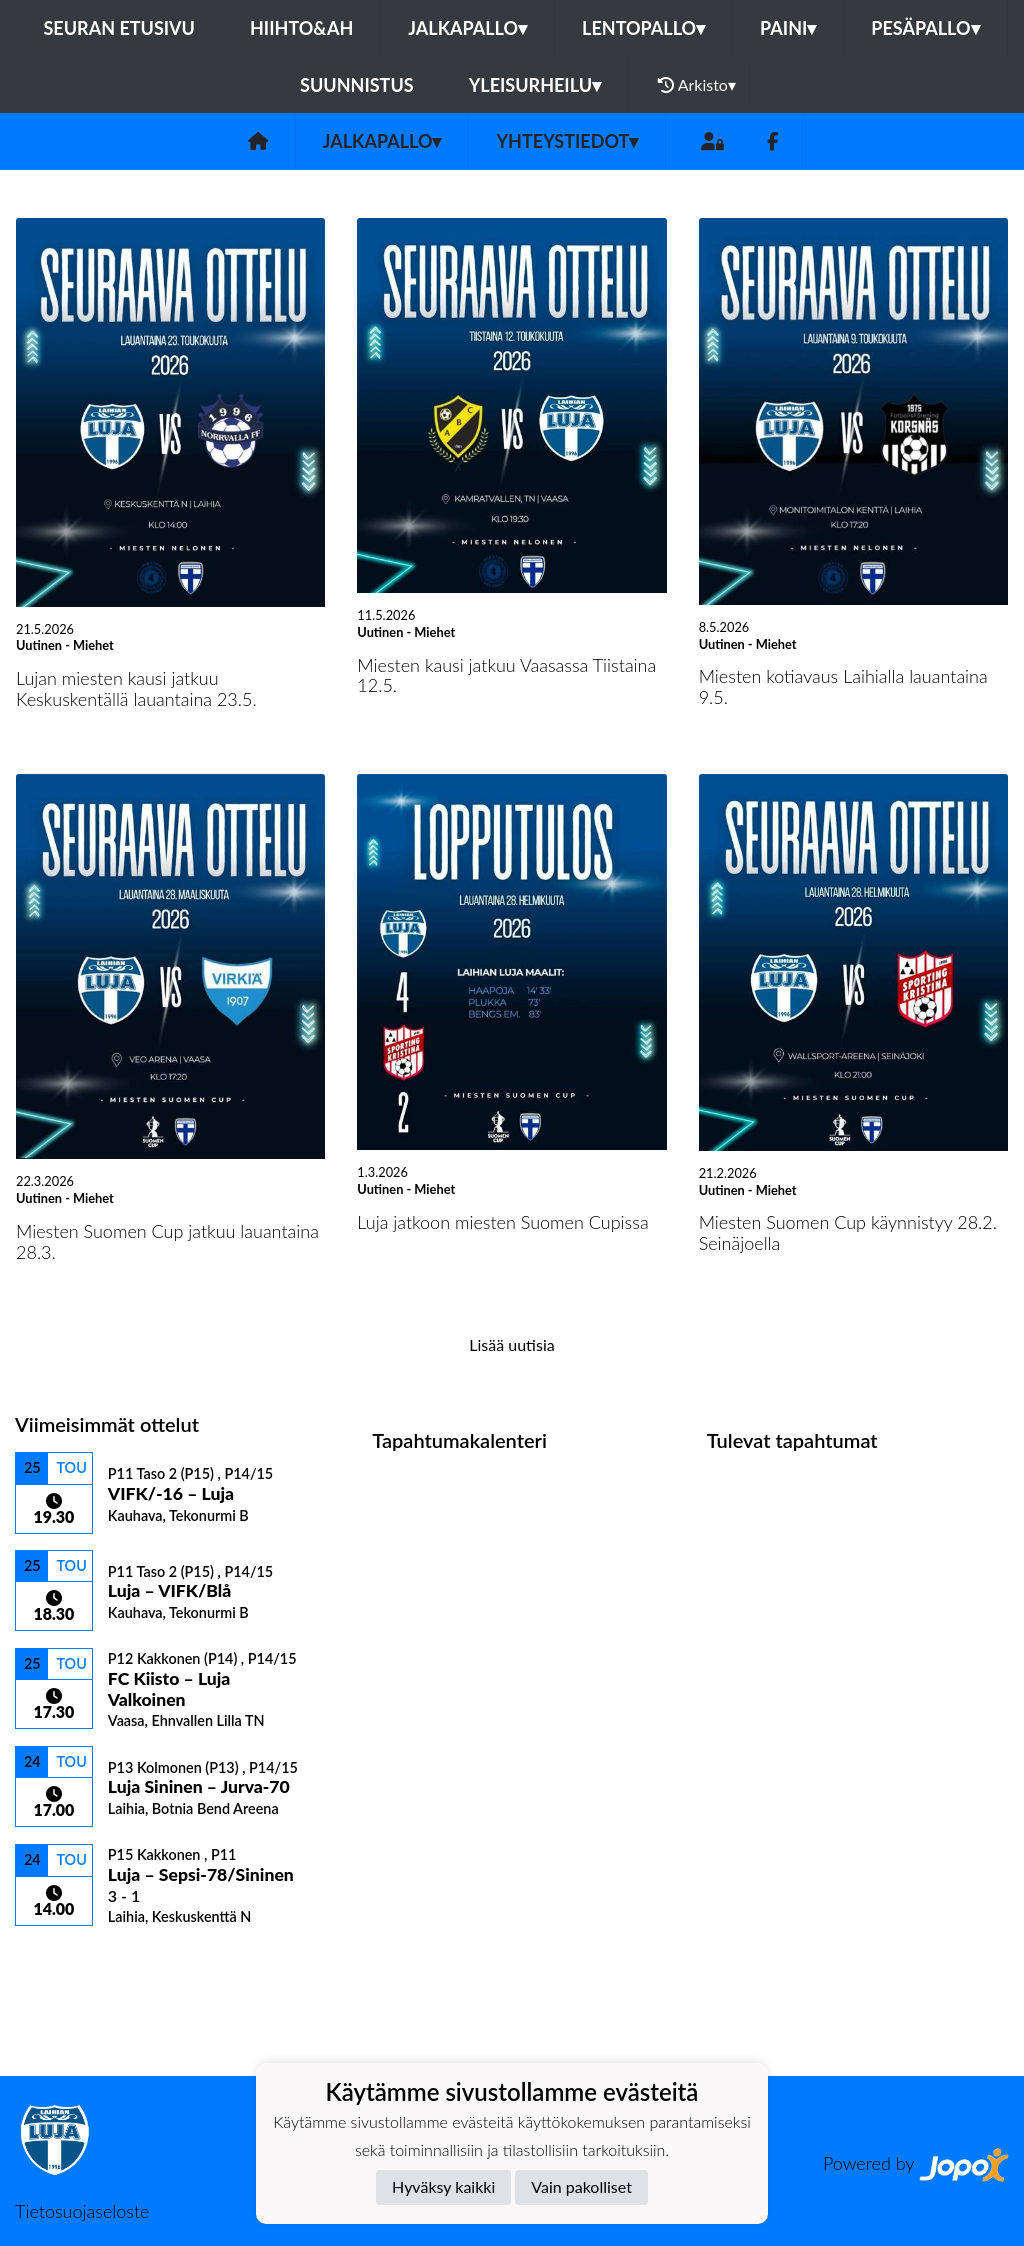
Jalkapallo (467, 28)
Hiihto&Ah (301, 28)
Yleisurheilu (535, 85)
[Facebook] (772, 141)
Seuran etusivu (119, 28)
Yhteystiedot (567, 141)
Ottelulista (64, 1960)
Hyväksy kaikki (443, 2186)
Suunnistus (357, 85)
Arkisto (697, 85)
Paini (788, 28)
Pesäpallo (925, 28)
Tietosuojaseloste (82, 2211)
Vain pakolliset (581, 2186)
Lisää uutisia (511, 1344)
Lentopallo (643, 28)
